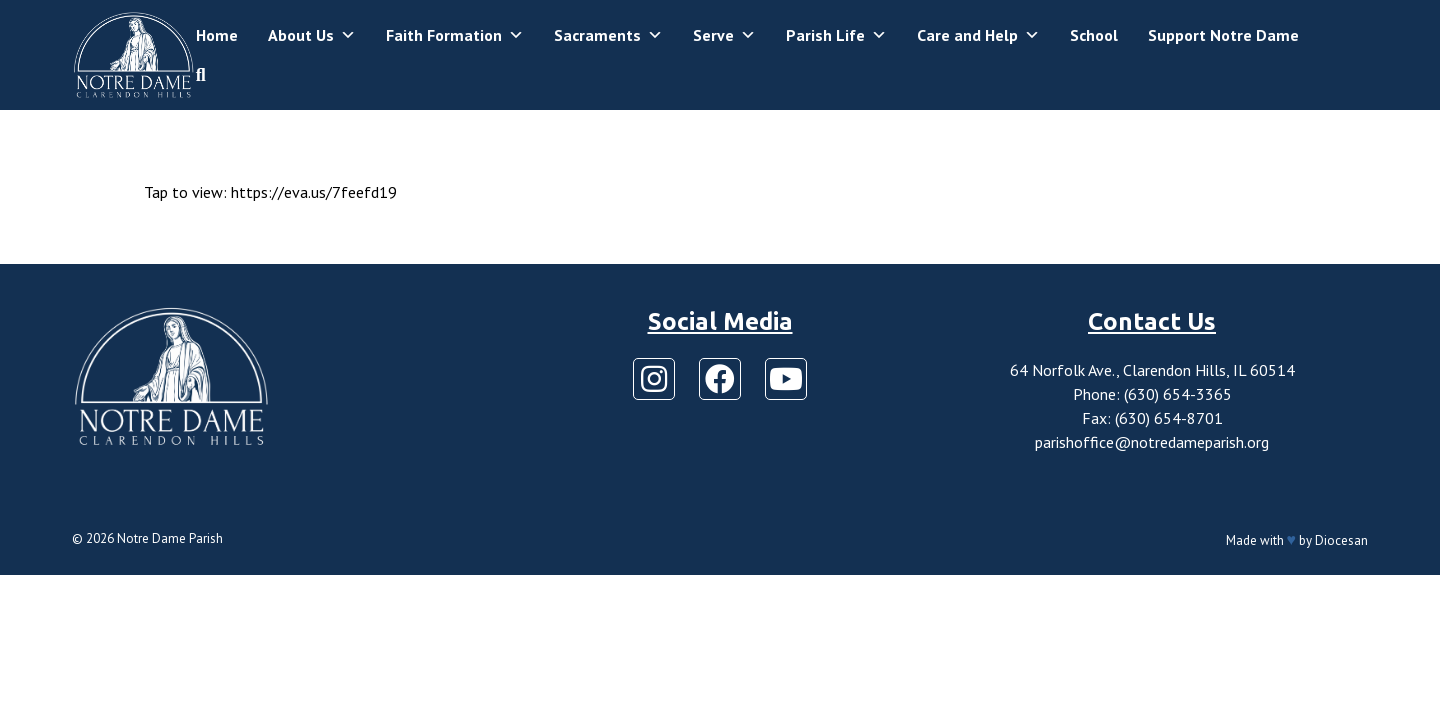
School (1094, 35)
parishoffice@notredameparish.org (1152, 442)
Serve (724, 35)
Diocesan (1341, 540)
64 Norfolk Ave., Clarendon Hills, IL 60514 (1152, 370)
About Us (312, 35)
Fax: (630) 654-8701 (1152, 418)
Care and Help (978, 35)
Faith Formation (455, 35)
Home (217, 35)
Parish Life (836, 35)
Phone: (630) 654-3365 (1152, 394)
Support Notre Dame (1223, 35)
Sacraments (608, 35)
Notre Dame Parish (170, 538)
